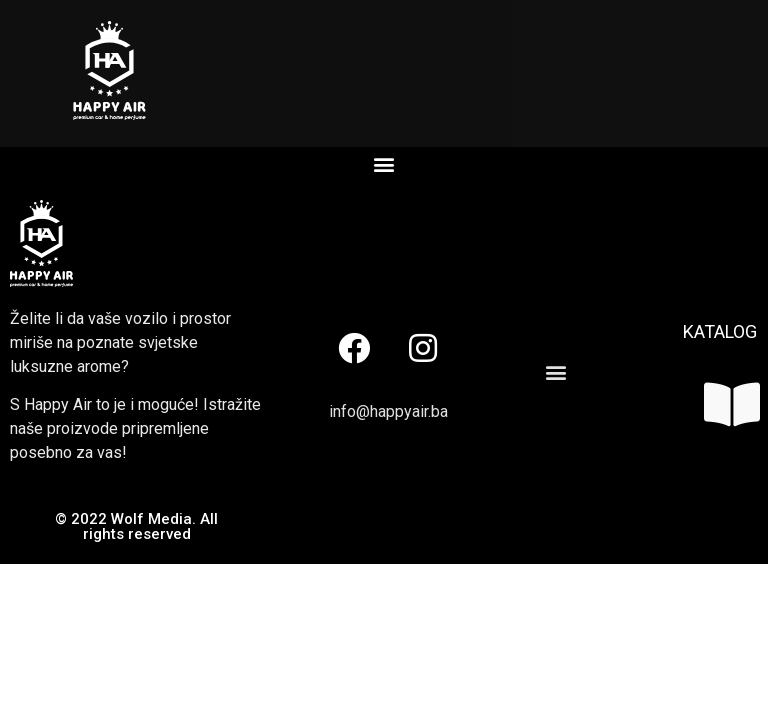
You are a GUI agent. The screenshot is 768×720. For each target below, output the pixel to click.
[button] (384, 163)
